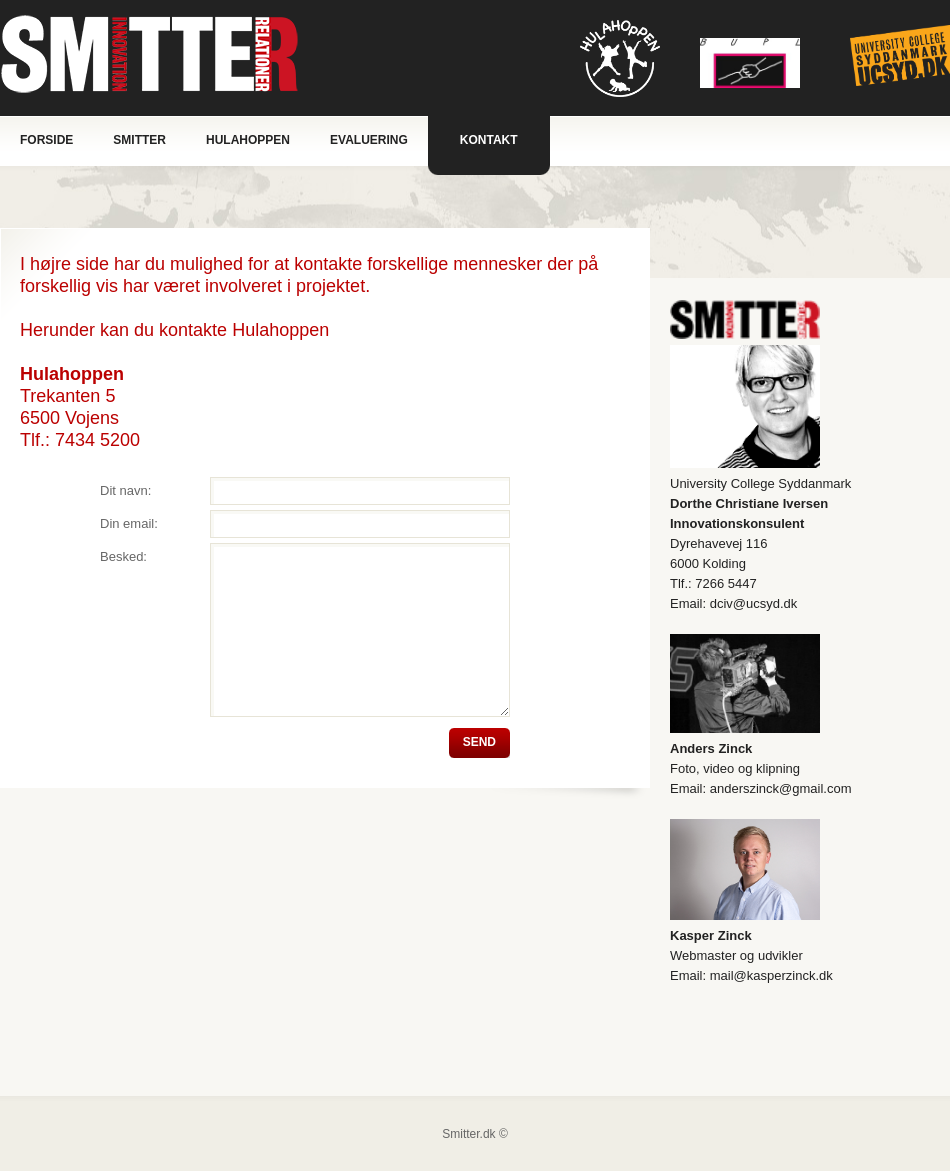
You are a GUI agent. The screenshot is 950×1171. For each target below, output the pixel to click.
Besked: (123, 556)
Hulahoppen (248, 140)
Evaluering (369, 140)
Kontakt (489, 140)
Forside (46, 140)
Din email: (129, 523)
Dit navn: (125, 490)
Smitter (139, 140)
